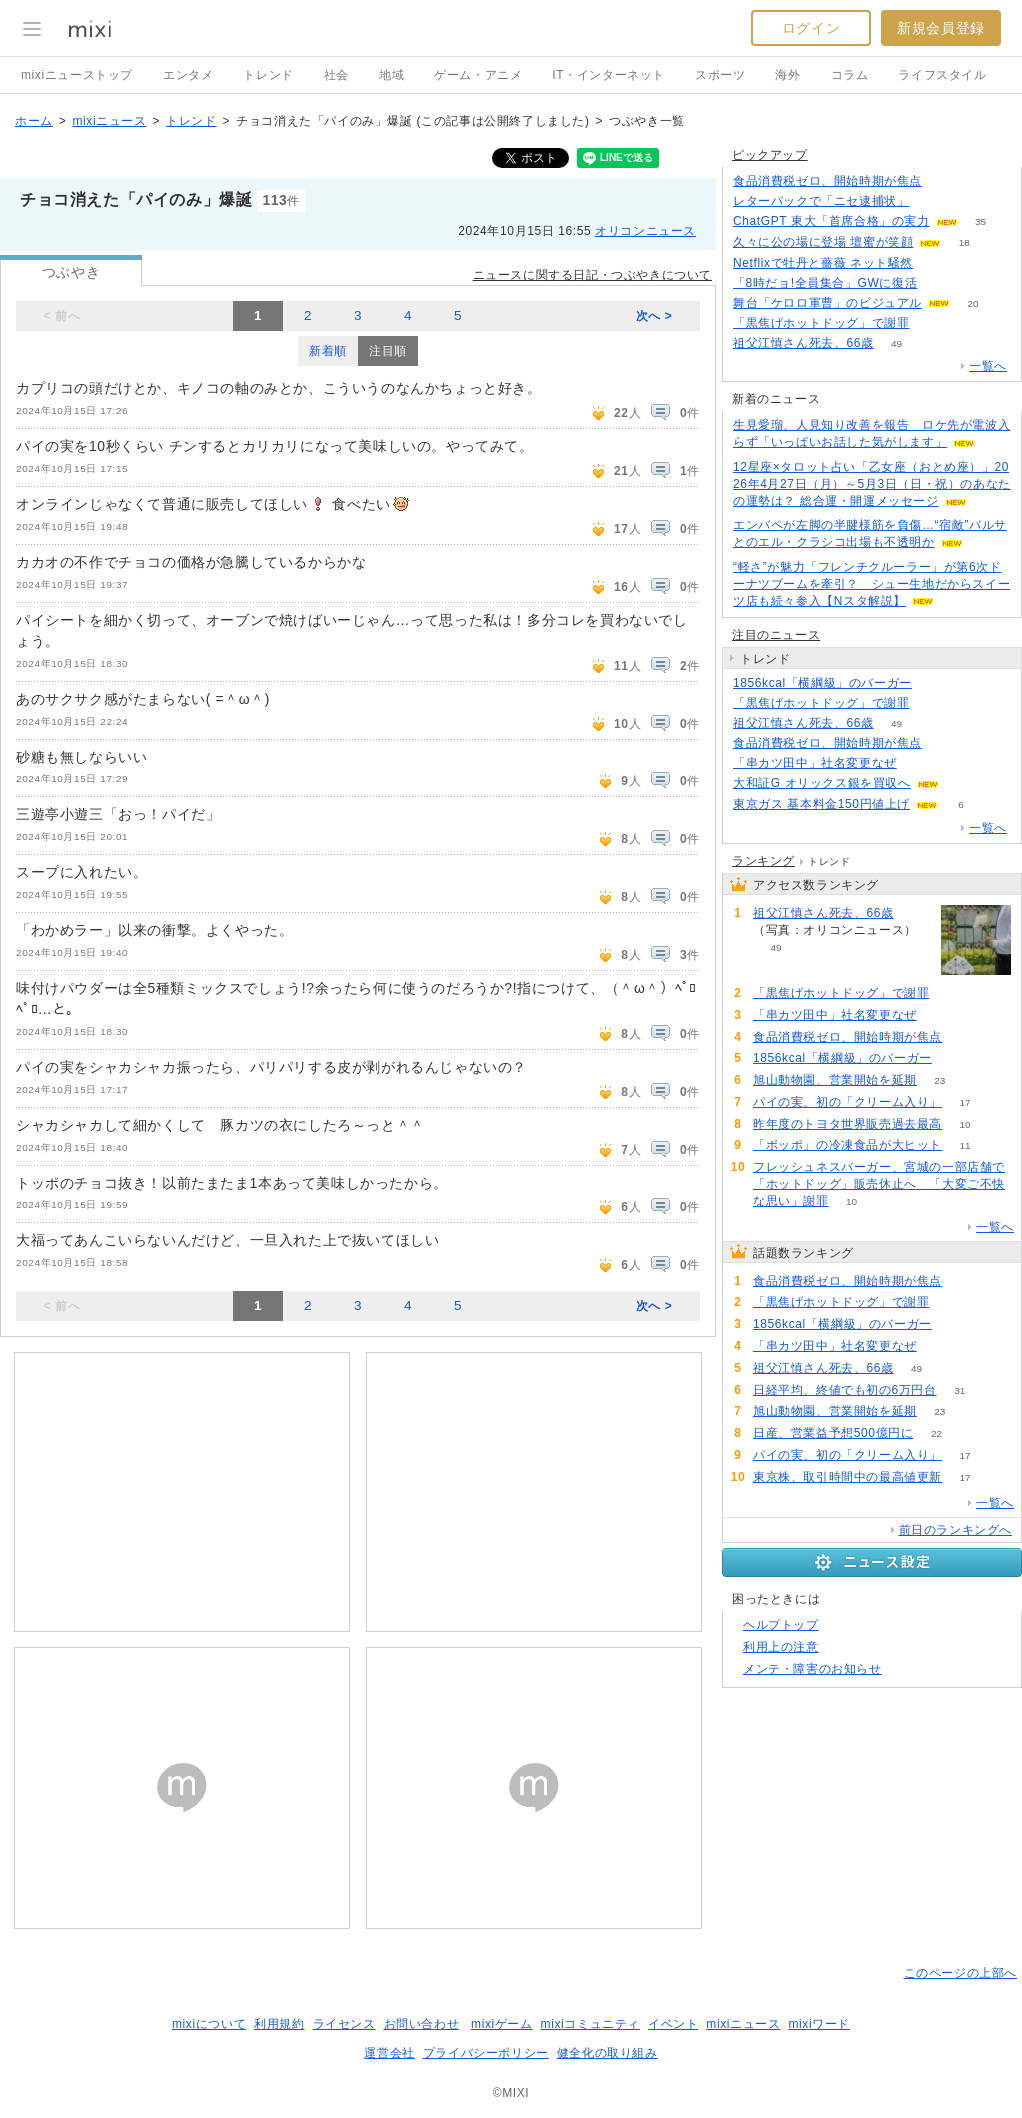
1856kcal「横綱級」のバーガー (822, 683)
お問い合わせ (422, 2024)
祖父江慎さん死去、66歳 (803, 343)
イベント (673, 2024)
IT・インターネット (608, 75)
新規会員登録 (941, 28)
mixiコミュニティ (590, 2024)
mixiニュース (109, 121)
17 (964, 1102)
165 (940, 283)
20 (972, 303)
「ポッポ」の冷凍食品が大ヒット (847, 1145)
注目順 (388, 351)
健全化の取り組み (607, 2053)
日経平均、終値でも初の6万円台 (845, 1390)
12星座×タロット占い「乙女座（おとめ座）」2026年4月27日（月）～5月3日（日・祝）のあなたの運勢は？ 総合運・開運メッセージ (872, 484)
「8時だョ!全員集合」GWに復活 (825, 283)
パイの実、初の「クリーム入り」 (847, 1102)
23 (939, 1080)
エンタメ (188, 75)
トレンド (268, 75)
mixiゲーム (502, 2024)
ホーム (34, 121)
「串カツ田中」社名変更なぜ (815, 763)
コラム (850, 75)
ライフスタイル (942, 75)
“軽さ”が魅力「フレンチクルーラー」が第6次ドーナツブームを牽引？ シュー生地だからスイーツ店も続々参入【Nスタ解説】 (871, 584)
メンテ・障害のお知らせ (812, 1669)
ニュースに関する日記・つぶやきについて (592, 275)
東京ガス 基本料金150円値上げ (821, 804)
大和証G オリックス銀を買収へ (822, 783)
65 (934, 683)
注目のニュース (776, 635)
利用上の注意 (781, 1647)
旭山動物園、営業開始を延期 (835, 1080)
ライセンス (344, 2024)
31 (959, 1390)
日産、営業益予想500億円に (833, 1433)
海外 (787, 75)
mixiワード (819, 2024)
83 (932, 323)
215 (945, 181)
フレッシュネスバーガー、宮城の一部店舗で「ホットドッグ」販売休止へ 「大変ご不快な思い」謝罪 (879, 1184)
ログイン (811, 28)
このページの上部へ (960, 1973)
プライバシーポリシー (486, 2053)
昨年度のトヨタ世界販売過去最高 (847, 1124)
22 (936, 1433)
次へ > (654, 316)
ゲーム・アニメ (478, 75)
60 (936, 263)
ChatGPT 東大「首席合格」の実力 (831, 221)
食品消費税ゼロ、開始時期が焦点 (827, 181)
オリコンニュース (645, 231)
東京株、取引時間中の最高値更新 (847, 1477)
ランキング (763, 861)
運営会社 (389, 2053)
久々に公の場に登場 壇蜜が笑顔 (823, 242)
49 (896, 343)
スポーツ (720, 75)
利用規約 (279, 2024)
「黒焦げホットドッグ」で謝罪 (821, 323)
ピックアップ (770, 155)
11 (964, 1145)
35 (980, 221)
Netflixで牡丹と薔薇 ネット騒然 (823, 263)
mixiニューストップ (77, 75)
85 (932, 703)
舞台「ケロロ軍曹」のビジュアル (827, 303)
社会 (336, 75)
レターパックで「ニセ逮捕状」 (821, 201)
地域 (391, 75)
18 (964, 242)
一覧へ (988, 366)
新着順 (328, 351)
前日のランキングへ (955, 1530)
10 (964, 1124)
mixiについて (209, 2024)
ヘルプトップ (781, 1625)
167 (932, 201)
